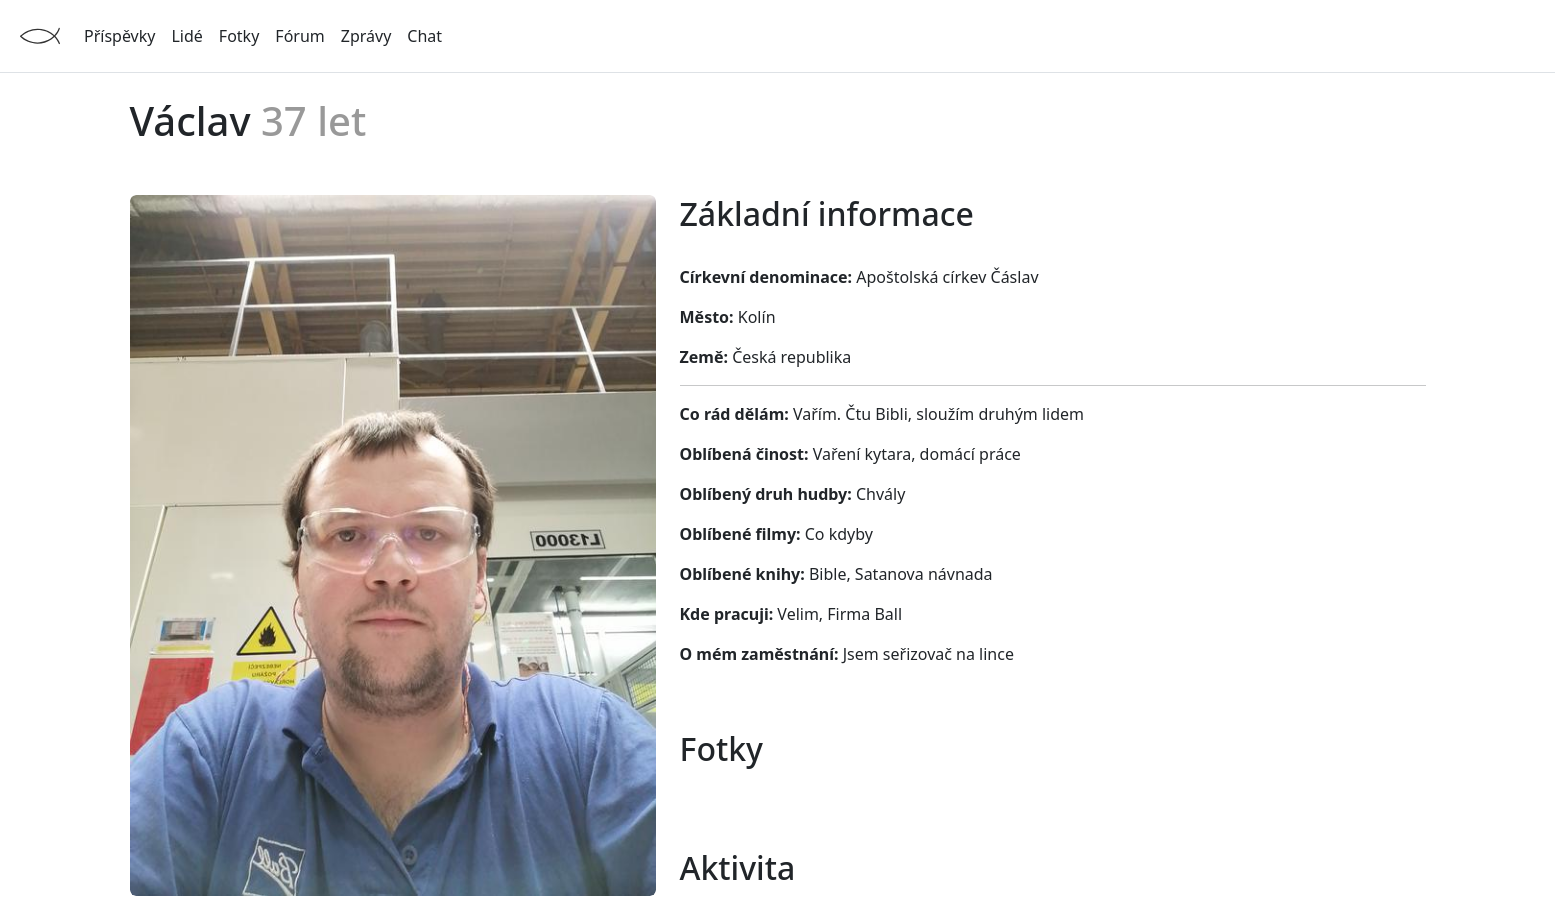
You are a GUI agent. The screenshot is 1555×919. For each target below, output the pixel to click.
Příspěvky (119, 36)
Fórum (299, 36)
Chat (424, 36)
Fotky (239, 36)
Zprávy (366, 36)
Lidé (186, 36)
